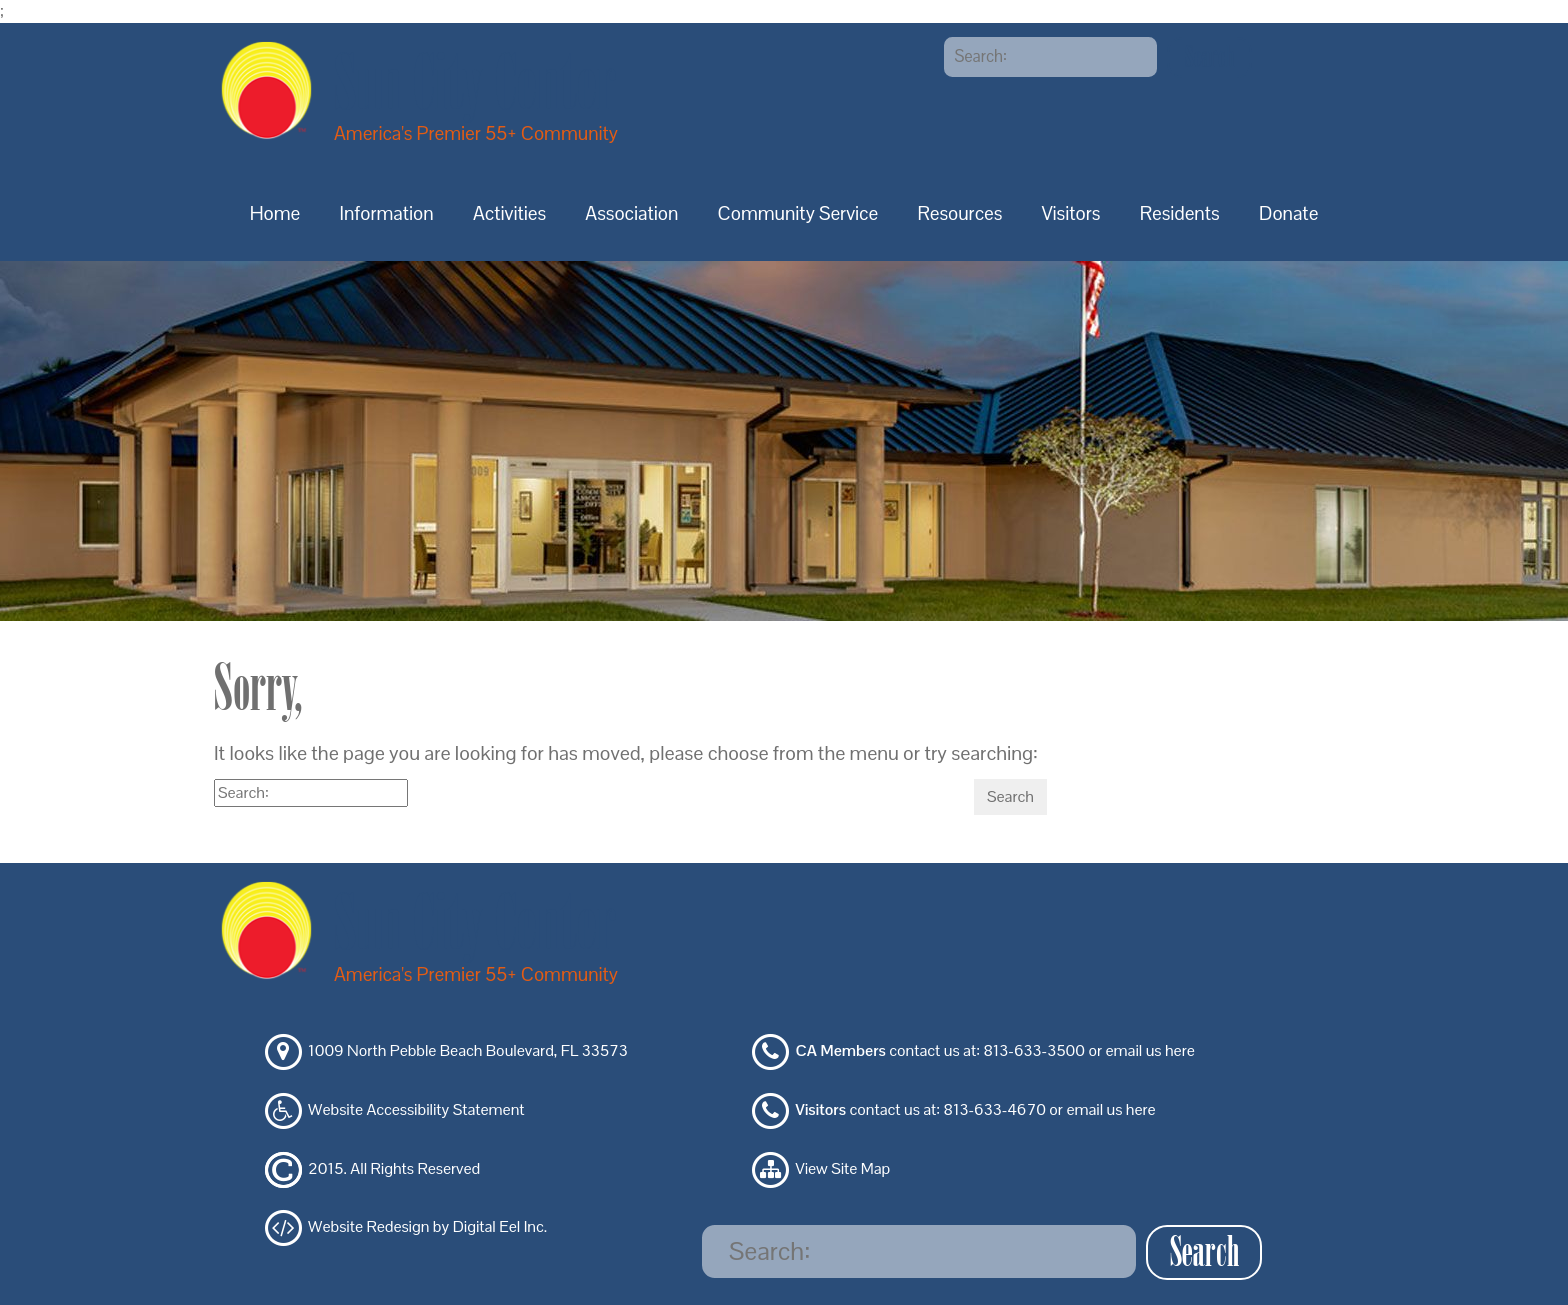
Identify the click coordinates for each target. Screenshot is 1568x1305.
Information (387, 213)
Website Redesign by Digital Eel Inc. (427, 1227)
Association (631, 213)
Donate (1288, 213)
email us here (1149, 1051)
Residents (1180, 213)
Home (275, 213)
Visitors (1071, 213)
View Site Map (843, 1168)
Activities (509, 213)
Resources (959, 213)
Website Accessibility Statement (416, 1109)
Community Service (798, 213)
